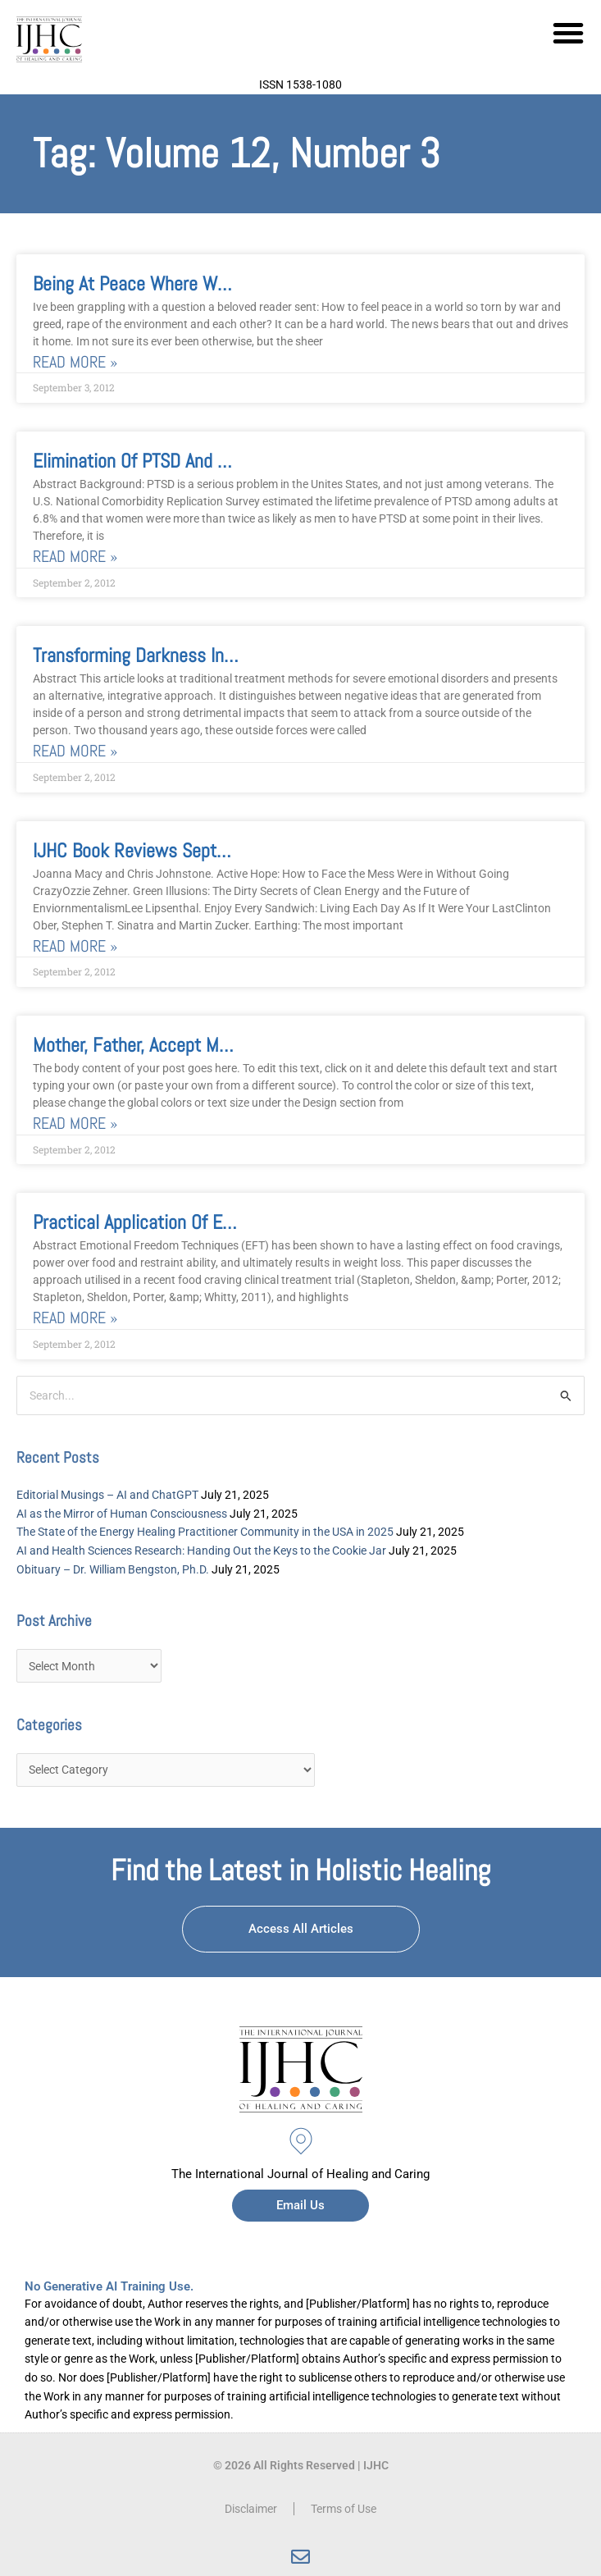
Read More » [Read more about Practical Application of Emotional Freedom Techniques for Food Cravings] (75, 1318)
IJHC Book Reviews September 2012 (170, 850)
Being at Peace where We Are (144, 283)
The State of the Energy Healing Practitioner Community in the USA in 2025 (205, 1531)
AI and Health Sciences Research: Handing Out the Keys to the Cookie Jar (201, 1550)
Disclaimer (251, 2508)
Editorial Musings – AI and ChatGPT (107, 1494)
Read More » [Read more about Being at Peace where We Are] (75, 362)
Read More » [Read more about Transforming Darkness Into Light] (75, 751)
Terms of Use (343, 2508)
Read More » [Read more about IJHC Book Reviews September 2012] (75, 946)
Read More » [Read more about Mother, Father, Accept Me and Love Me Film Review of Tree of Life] (75, 1123)
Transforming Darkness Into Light (157, 655)
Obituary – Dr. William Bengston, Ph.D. (112, 1569)
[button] (568, 32)
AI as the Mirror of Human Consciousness (121, 1513)
